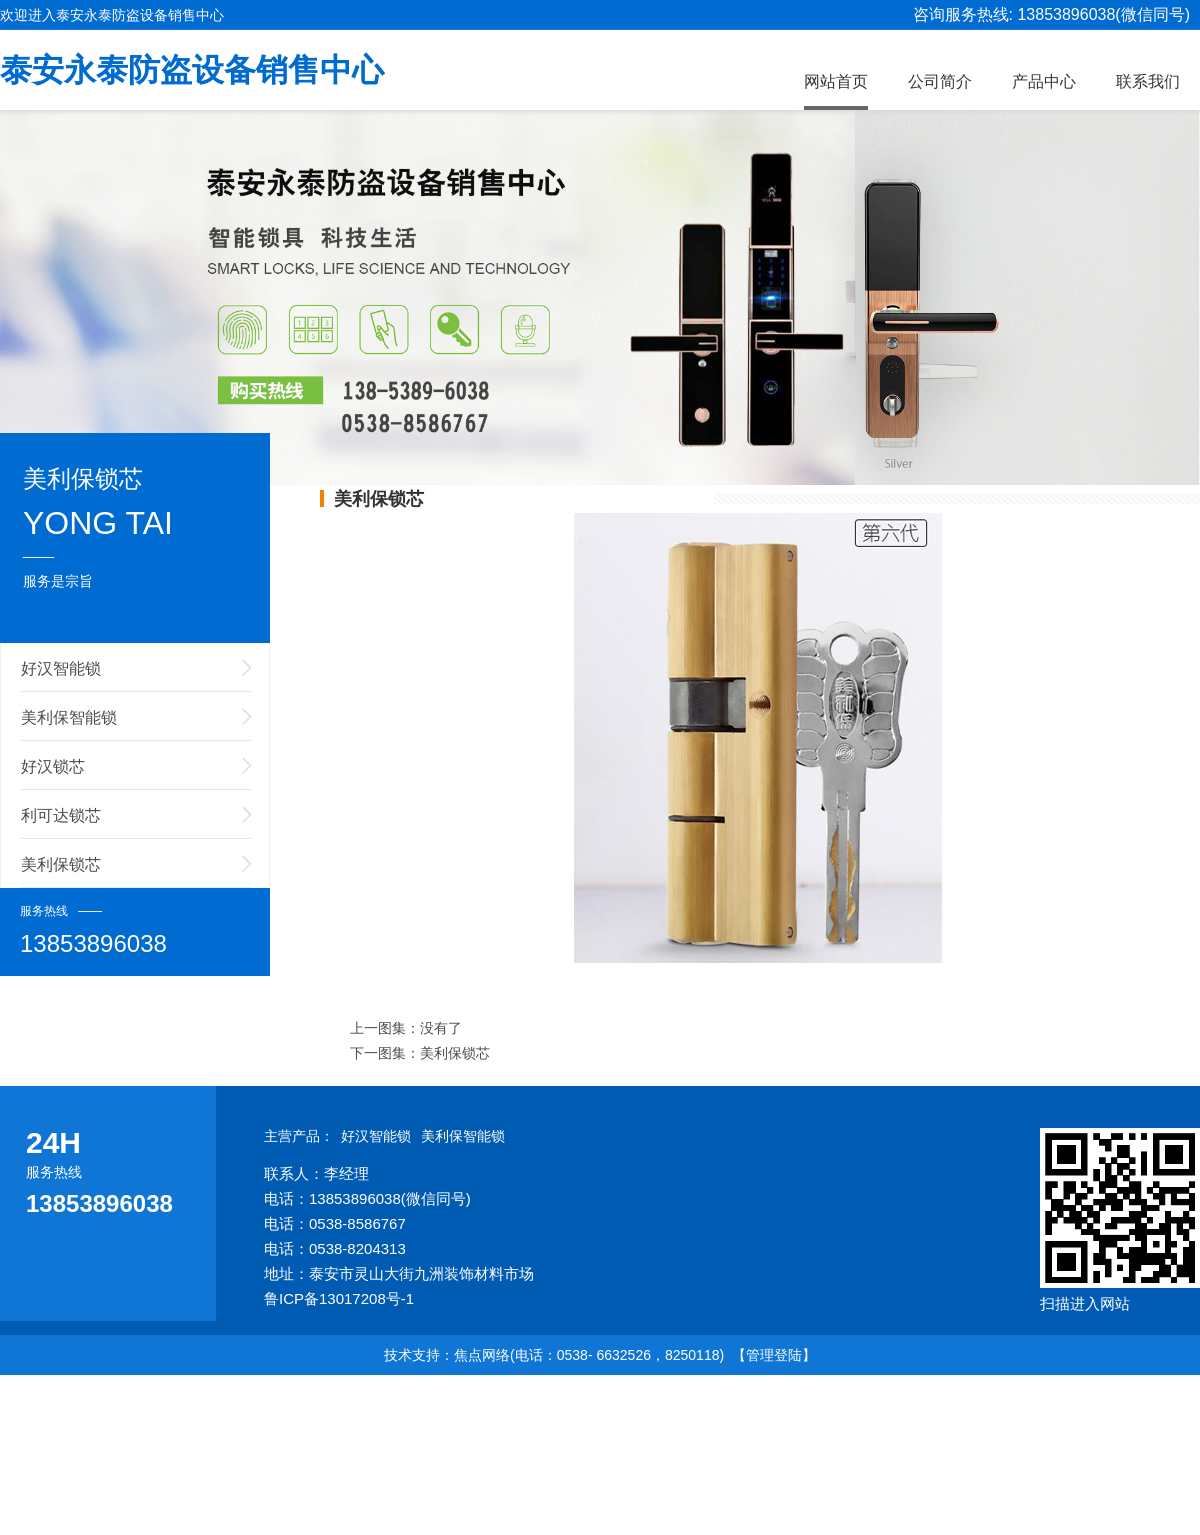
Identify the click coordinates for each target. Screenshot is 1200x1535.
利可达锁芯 (61, 815)
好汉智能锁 (61, 668)
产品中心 (1044, 81)
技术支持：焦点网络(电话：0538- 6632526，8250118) (554, 1355)
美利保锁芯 (61, 864)
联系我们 (1148, 81)
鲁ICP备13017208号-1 (339, 1298)
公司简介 (940, 81)
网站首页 (836, 81)
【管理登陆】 (774, 1355)
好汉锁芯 (53, 766)
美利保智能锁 (69, 717)
